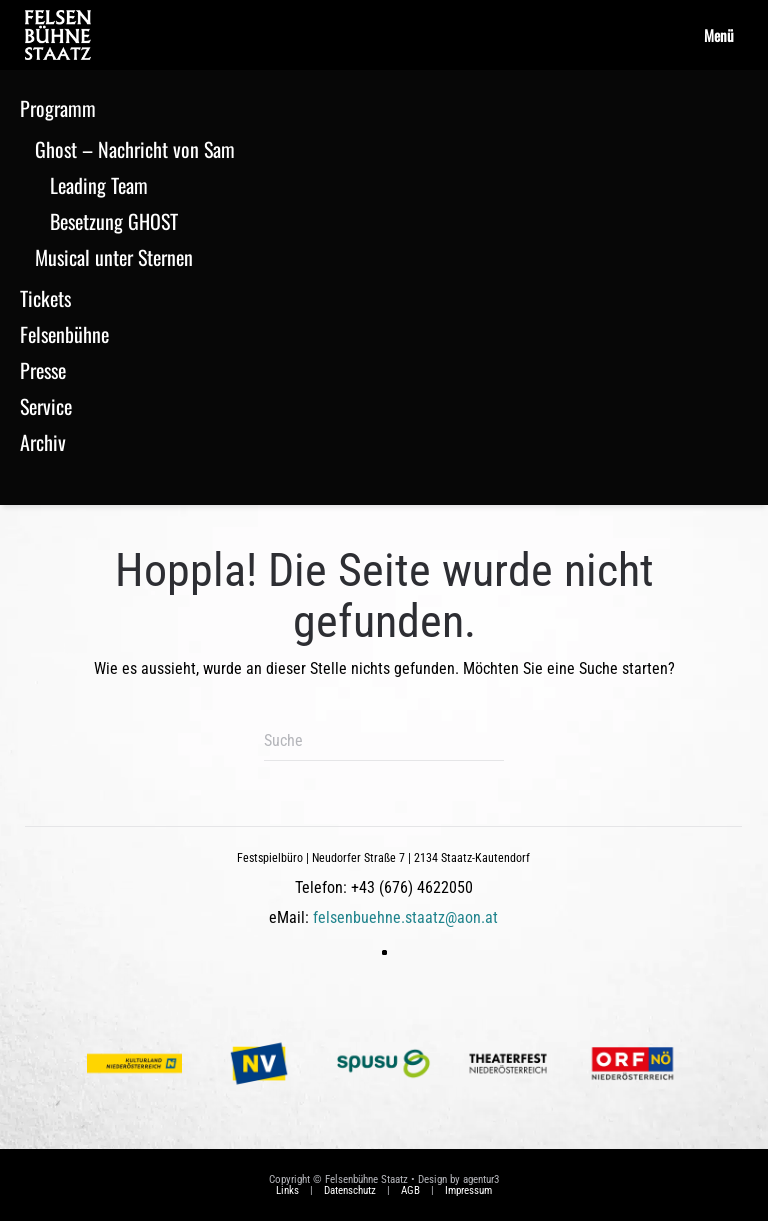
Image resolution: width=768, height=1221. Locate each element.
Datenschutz (350, 1190)
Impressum (468, 1190)
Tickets (45, 298)
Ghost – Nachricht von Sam (135, 149)
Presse (43, 370)
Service (46, 406)
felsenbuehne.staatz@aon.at (405, 917)
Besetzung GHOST (114, 221)
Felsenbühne (64, 334)
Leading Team (99, 185)
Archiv (43, 442)
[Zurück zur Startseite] (58, 35)
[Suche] (384, 741)
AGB (410, 1190)
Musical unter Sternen (114, 257)
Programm (58, 108)
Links (287, 1190)
